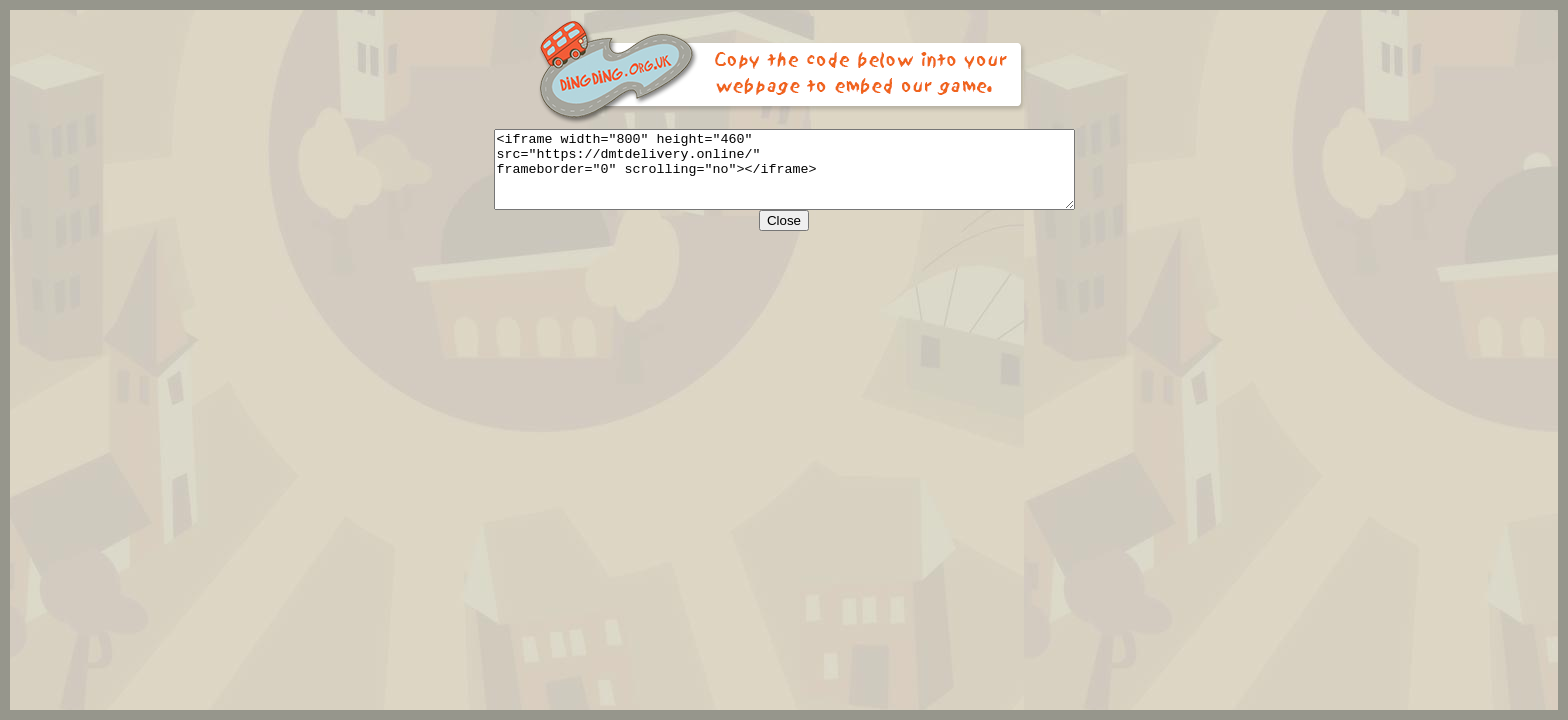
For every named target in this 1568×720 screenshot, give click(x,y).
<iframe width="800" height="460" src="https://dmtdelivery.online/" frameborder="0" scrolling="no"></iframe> (784, 177)
